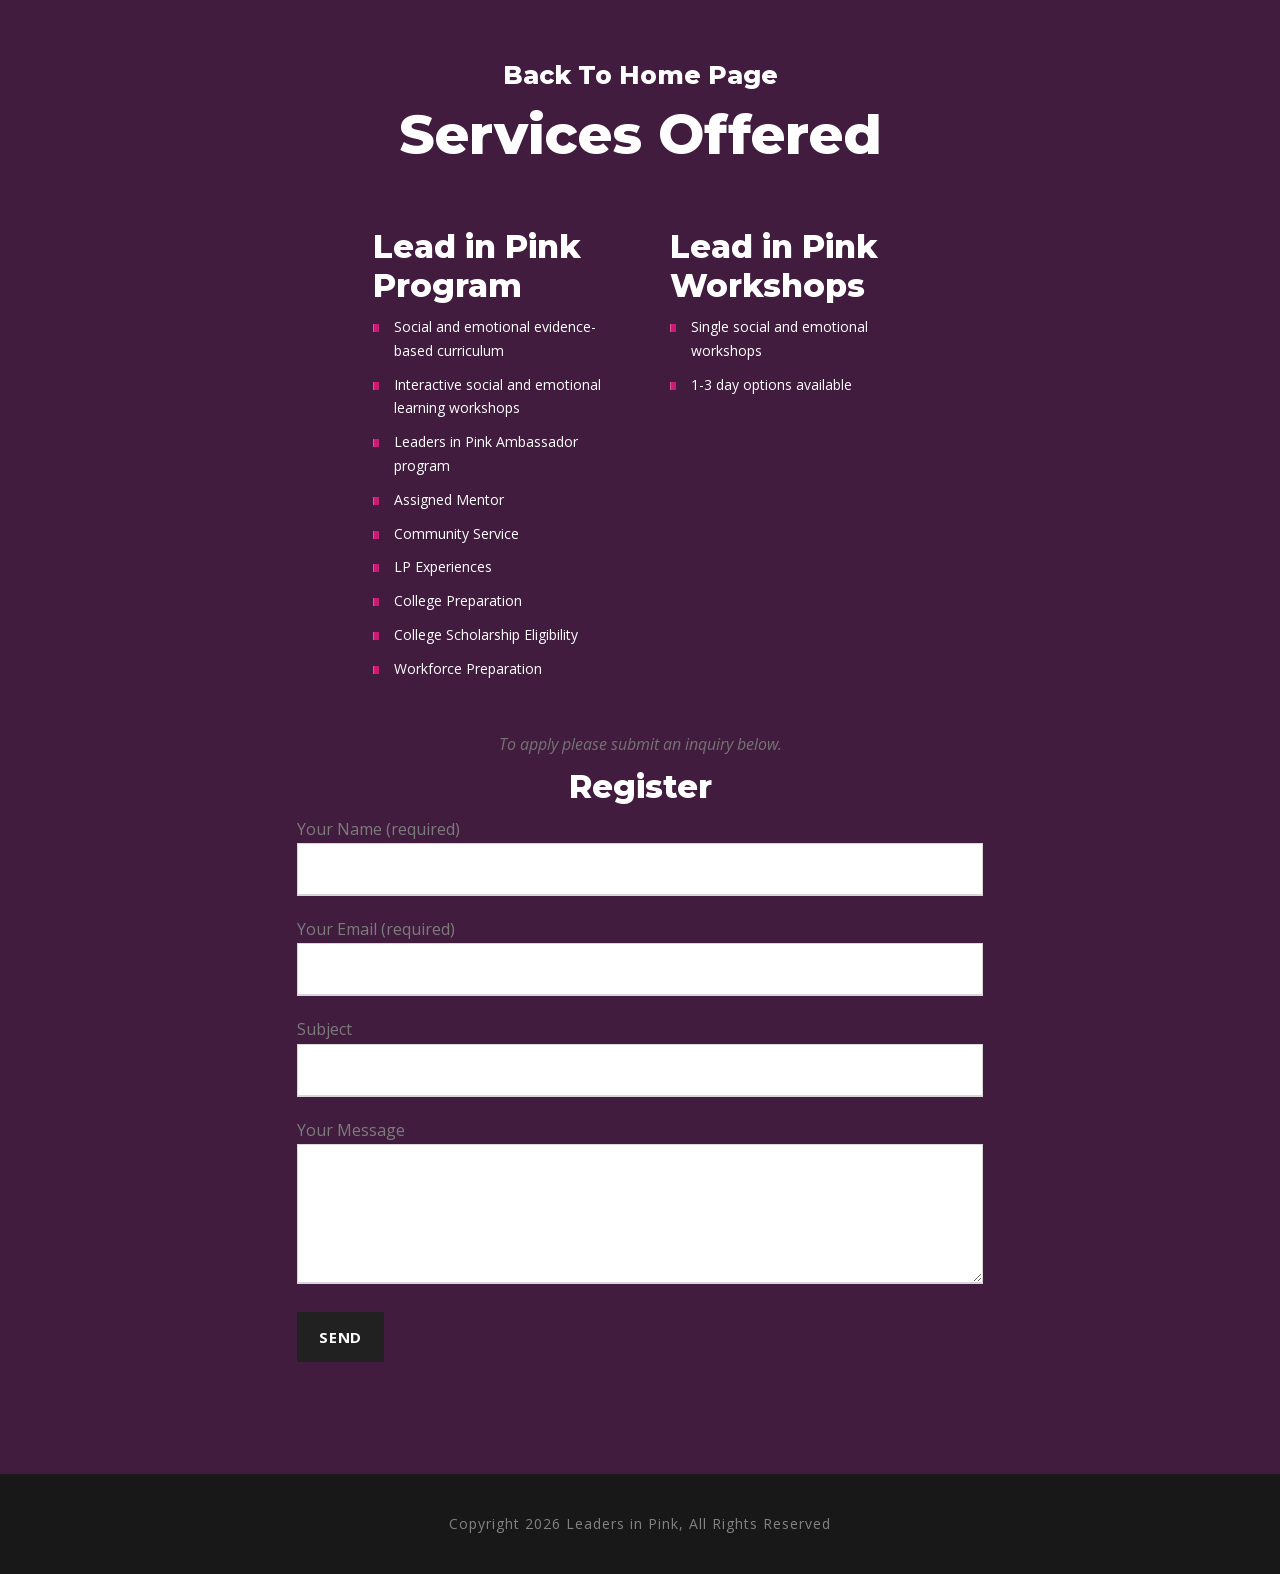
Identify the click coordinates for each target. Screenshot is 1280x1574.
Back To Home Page (640, 75)
